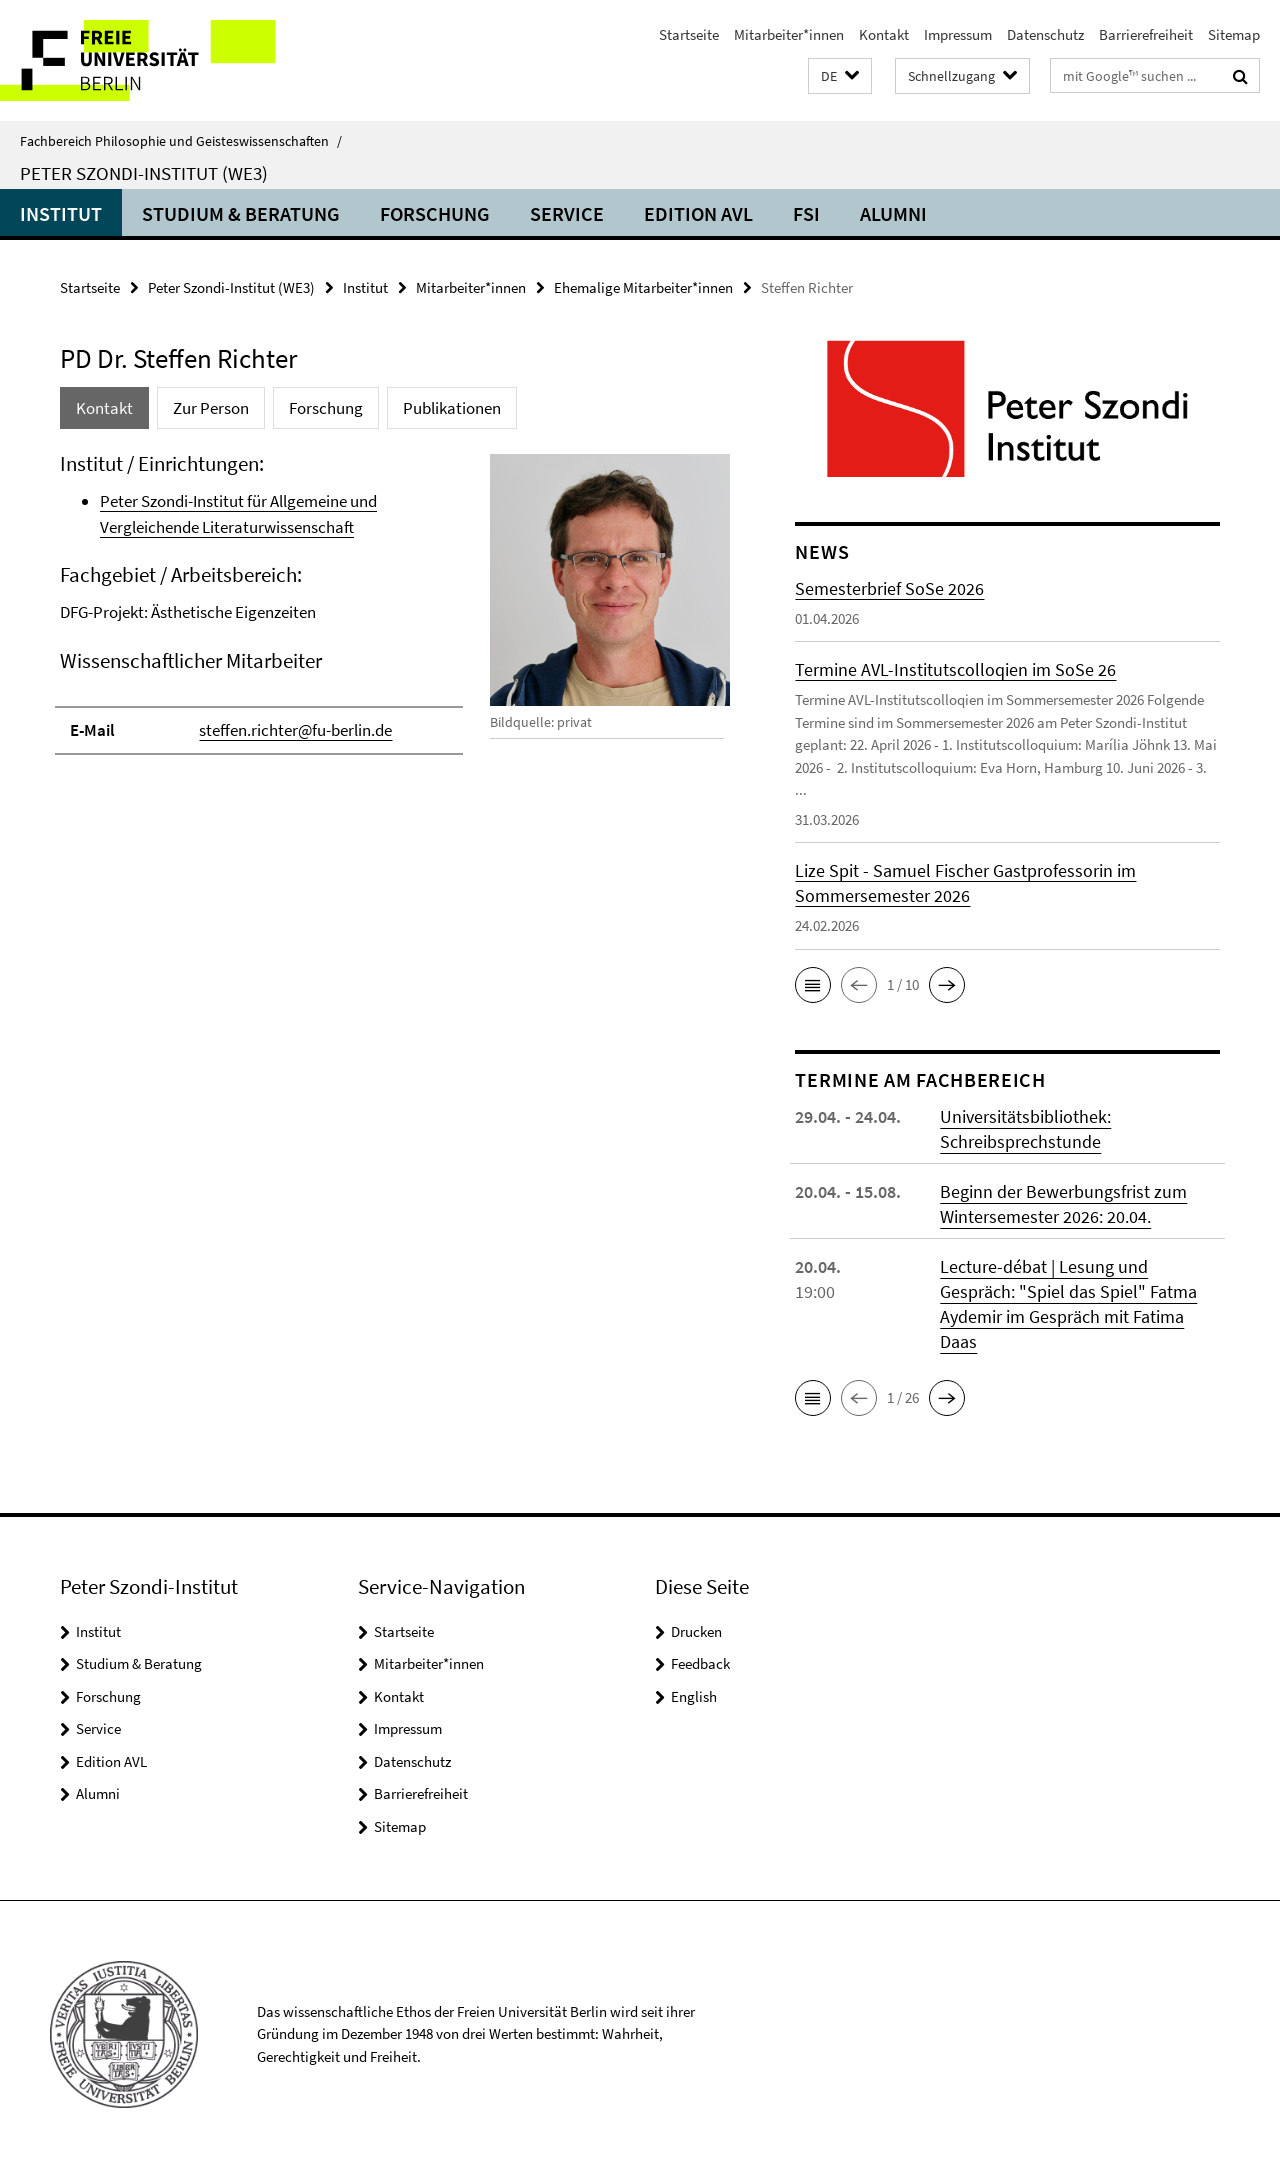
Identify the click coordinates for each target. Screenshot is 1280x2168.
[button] (840, 76)
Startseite (689, 34)
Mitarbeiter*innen (789, 34)
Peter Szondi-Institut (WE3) (144, 173)
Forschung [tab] (326, 408)
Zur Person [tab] (211, 408)
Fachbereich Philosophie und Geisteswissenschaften (181, 141)
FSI (806, 213)
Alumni (893, 213)
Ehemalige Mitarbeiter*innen (643, 287)
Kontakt (884, 34)
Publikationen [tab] (452, 408)
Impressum (958, 34)
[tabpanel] (392, 612)
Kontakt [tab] (104, 408)
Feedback (700, 1663)
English (694, 1696)
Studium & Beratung (241, 213)
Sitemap (1234, 34)
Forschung (435, 213)
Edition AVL (698, 213)
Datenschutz (1045, 34)
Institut (61, 213)
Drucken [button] (696, 1631)
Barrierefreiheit (1146, 34)
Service (567, 213)
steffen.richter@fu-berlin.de (295, 730)
